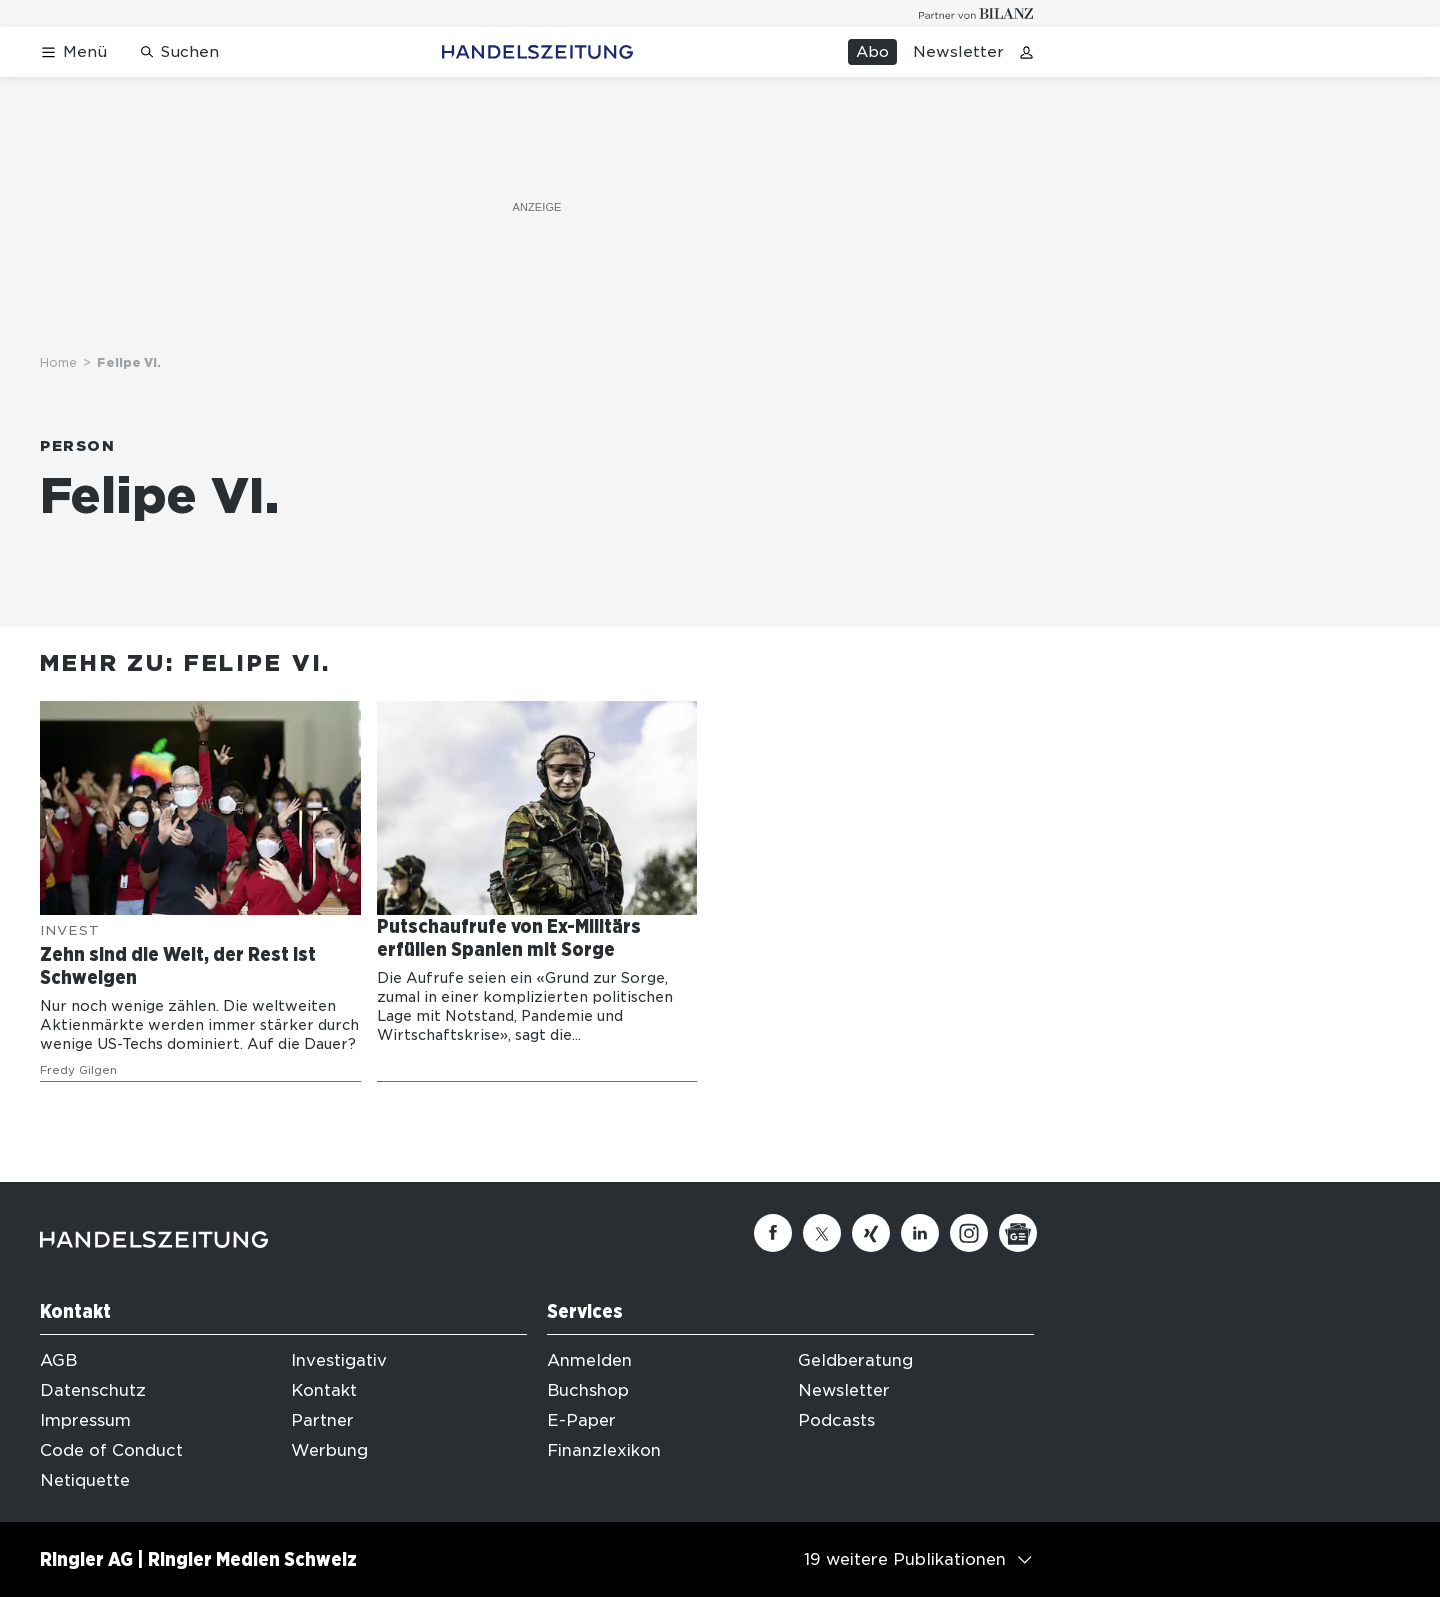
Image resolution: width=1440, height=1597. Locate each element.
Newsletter (958, 52)
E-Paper (581, 1420)
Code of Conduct (111, 1450)
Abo (872, 52)
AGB (58, 1360)
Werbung (329, 1450)
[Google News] (1018, 1233)
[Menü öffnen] (73, 52)
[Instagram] (969, 1233)
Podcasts (836, 1420)
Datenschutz (93, 1390)
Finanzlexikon (604, 1450)
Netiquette (85, 1480)
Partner (322, 1420)
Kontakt (324, 1390)
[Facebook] (773, 1233)
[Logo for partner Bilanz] (976, 13)
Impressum (85, 1420)
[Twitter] (822, 1233)
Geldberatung (855, 1360)
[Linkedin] (920, 1233)
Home (58, 362)
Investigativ (339, 1360)
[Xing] (871, 1233)
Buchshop (588, 1390)
